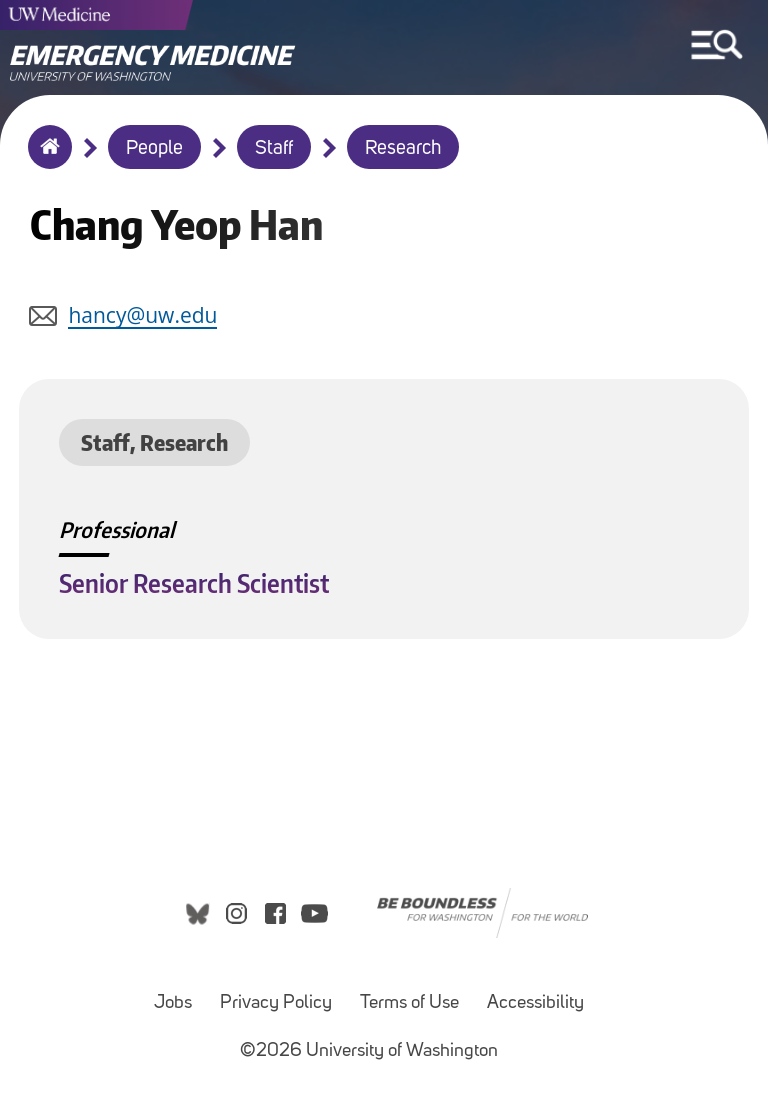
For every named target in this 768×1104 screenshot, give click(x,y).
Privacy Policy (276, 1003)
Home (45, 160)
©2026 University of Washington (369, 1051)
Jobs (173, 1003)
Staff (274, 149)
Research (403, 149)
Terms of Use (409, 1003)
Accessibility (535, 1003)
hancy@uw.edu (142, 315)
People (154, 149)
